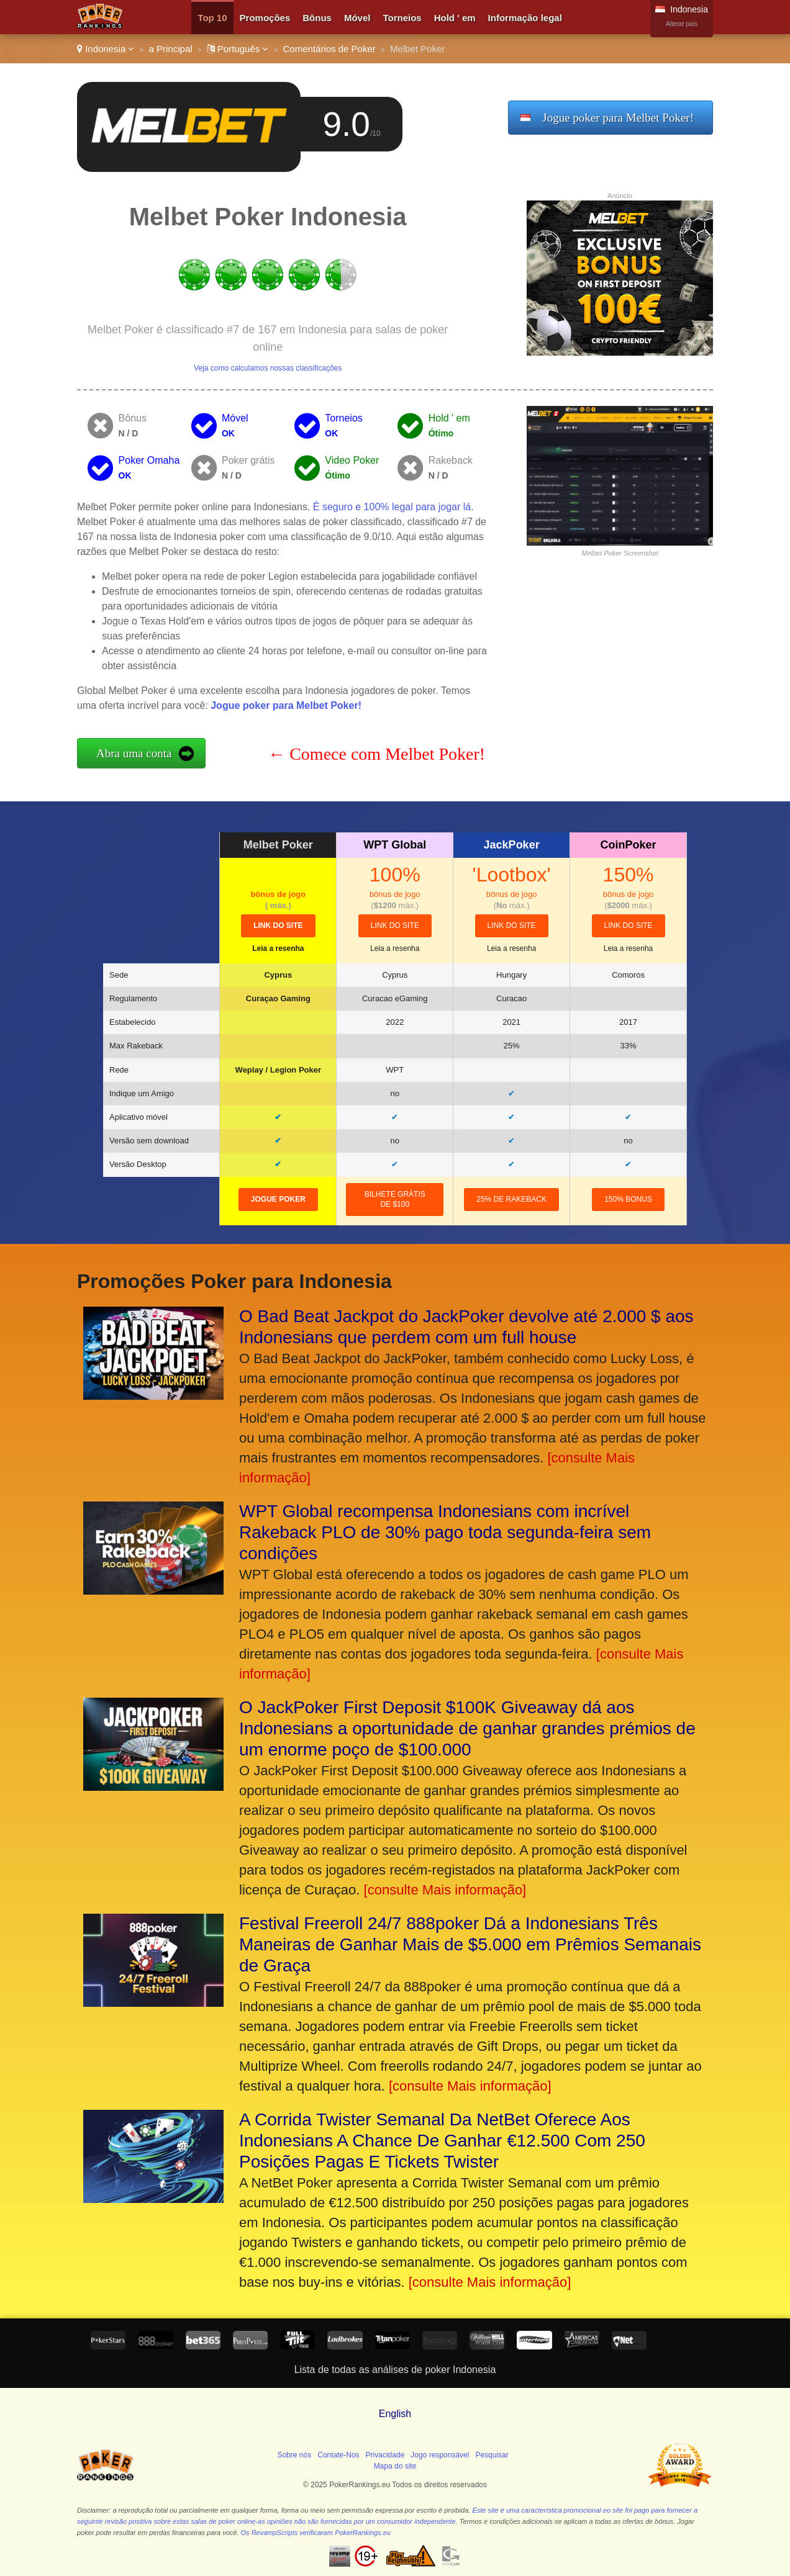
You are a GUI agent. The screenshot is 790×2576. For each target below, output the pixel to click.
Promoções (265, 17)
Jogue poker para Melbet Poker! (618, 117)
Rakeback (451, 460)
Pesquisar (491, 2455)
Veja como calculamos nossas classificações (268, 368)
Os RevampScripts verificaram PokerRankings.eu (316, 2532)
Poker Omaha (149, 460)
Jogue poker (278, 1199)
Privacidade (385, 2455)
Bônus (317, 17)
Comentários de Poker (329, 48)
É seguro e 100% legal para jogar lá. (393, 507)
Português (238, 48)
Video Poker (352, 460)
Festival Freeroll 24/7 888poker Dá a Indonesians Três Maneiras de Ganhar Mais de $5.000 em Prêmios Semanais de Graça (470, 1944)
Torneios (402, 17)
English (395, 2413)
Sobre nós (295, 2455)
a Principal (171, 48)
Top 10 (212, 17)
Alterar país (681, 23)
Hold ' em (455, 17)
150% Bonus (628, 1199)
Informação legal (525, 17)
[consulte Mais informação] (445, 1890)
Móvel (357, 17)
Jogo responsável (440, 2455)
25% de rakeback (511, 1199)
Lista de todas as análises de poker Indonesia (395, 2369)
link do (277, 925)
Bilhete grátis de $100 (395, 1199)
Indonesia (105, 48)
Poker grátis (248, 460)
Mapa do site (395, 2466)
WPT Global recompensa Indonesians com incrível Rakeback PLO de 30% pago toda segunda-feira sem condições (445, 1532)
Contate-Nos (338, 2455)
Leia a (278, 948)
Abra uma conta (133, 753)
